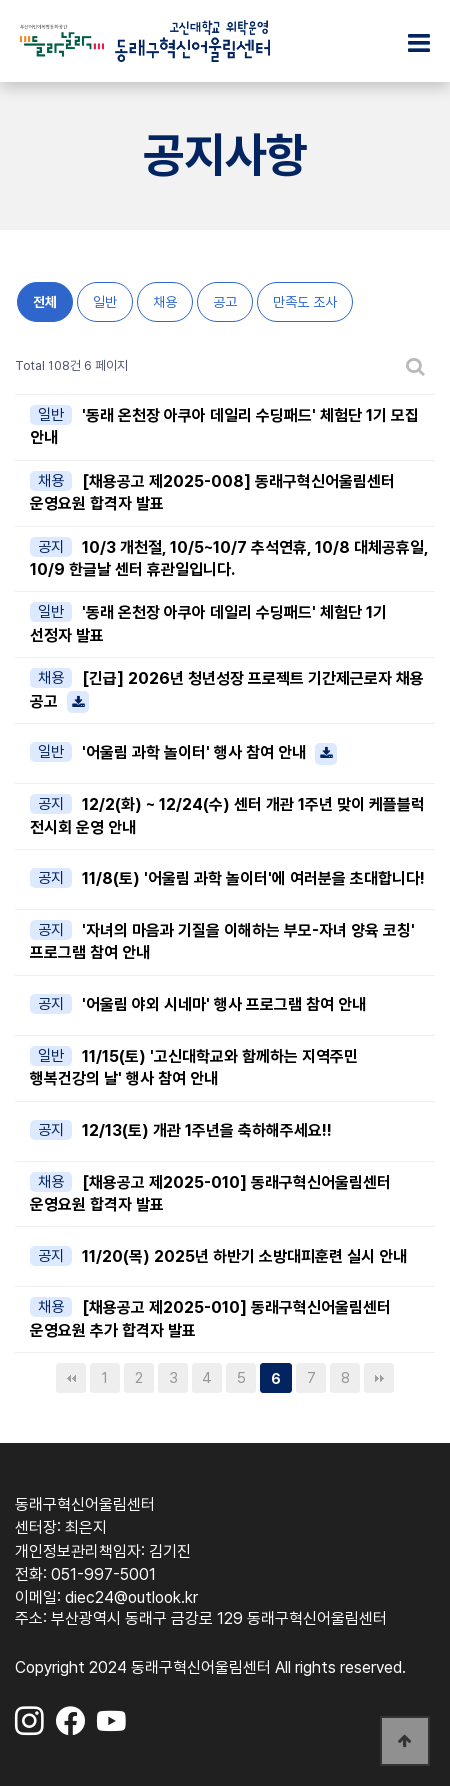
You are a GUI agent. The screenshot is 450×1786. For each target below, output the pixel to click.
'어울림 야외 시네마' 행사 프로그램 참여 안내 (224, 1004)
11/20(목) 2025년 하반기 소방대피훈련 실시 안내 (244, 1256)
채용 (165, 302)
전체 (45, 302)
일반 (105, 302)
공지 (51, 547)
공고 (225, 302)
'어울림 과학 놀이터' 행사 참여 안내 (209, 752)
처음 (71, 1378)
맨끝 (379, 1378)
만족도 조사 (305, 302)
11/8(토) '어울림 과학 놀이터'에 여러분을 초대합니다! (253, 878)
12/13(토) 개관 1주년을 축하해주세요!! (207, 1130)
